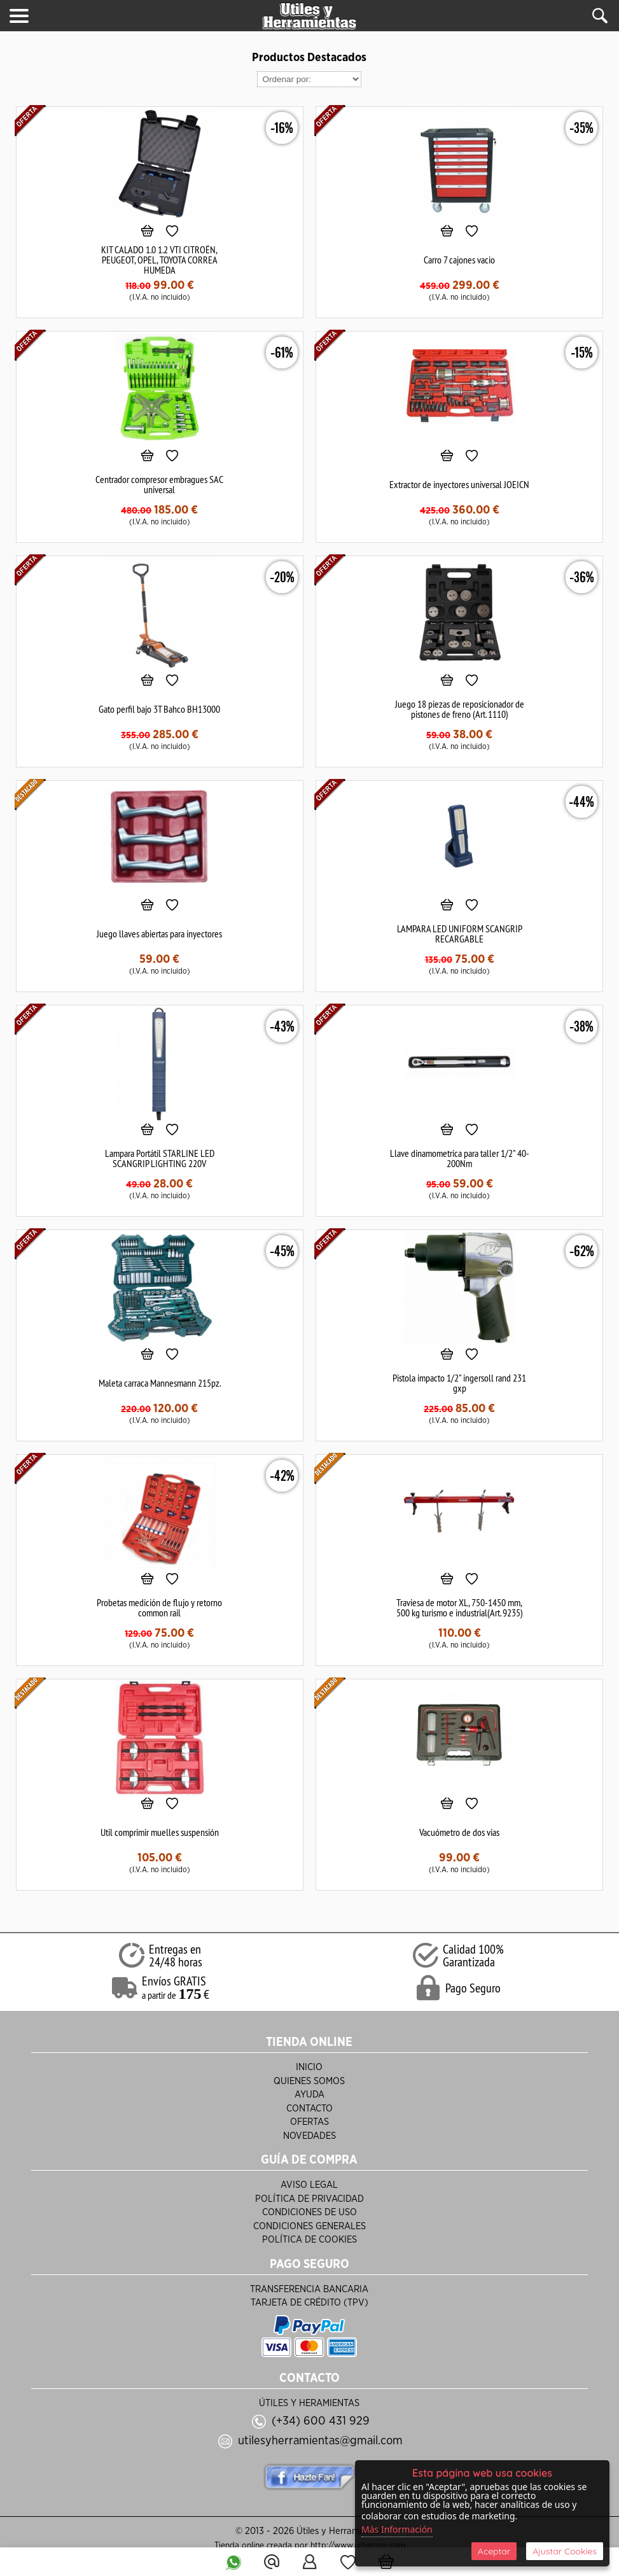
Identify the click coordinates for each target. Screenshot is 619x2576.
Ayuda (309, 2094)
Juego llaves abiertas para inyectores (159, 933)
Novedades (309, 2136)
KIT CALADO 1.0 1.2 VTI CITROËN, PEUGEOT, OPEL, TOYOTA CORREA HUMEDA (159, 259)
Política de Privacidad (309, 2199)
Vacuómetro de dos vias (459, 1832)
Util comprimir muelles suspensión (160, 1832)
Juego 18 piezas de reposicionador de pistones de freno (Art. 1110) (459, 708)
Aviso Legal (309, 2185)
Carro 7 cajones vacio (459, 259)
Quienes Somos (309, 2081)
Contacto (309, 2108)
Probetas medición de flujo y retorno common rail (159, 1607)
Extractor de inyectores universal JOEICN (459, 484)
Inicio (309, 2067)
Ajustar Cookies (564, 2551)
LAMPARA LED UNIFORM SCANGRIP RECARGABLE (459, 933)
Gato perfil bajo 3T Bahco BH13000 (159, 709)
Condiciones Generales (309, 2226)
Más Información (397, 2529)
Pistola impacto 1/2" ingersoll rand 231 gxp (459, 1382)
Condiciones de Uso (309, 2212)
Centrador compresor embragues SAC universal (159, 484)
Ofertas (309, 2122)
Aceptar (494, 2551)
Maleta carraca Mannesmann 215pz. (160, 1382)
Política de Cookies (309, 2239)
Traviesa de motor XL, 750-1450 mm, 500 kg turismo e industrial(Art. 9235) (459, 1607)
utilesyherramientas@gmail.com (320, 2441)
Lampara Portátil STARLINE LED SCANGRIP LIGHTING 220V (159, 1158)
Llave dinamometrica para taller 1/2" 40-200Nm (459, 1158)
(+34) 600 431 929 (321, 2421)
